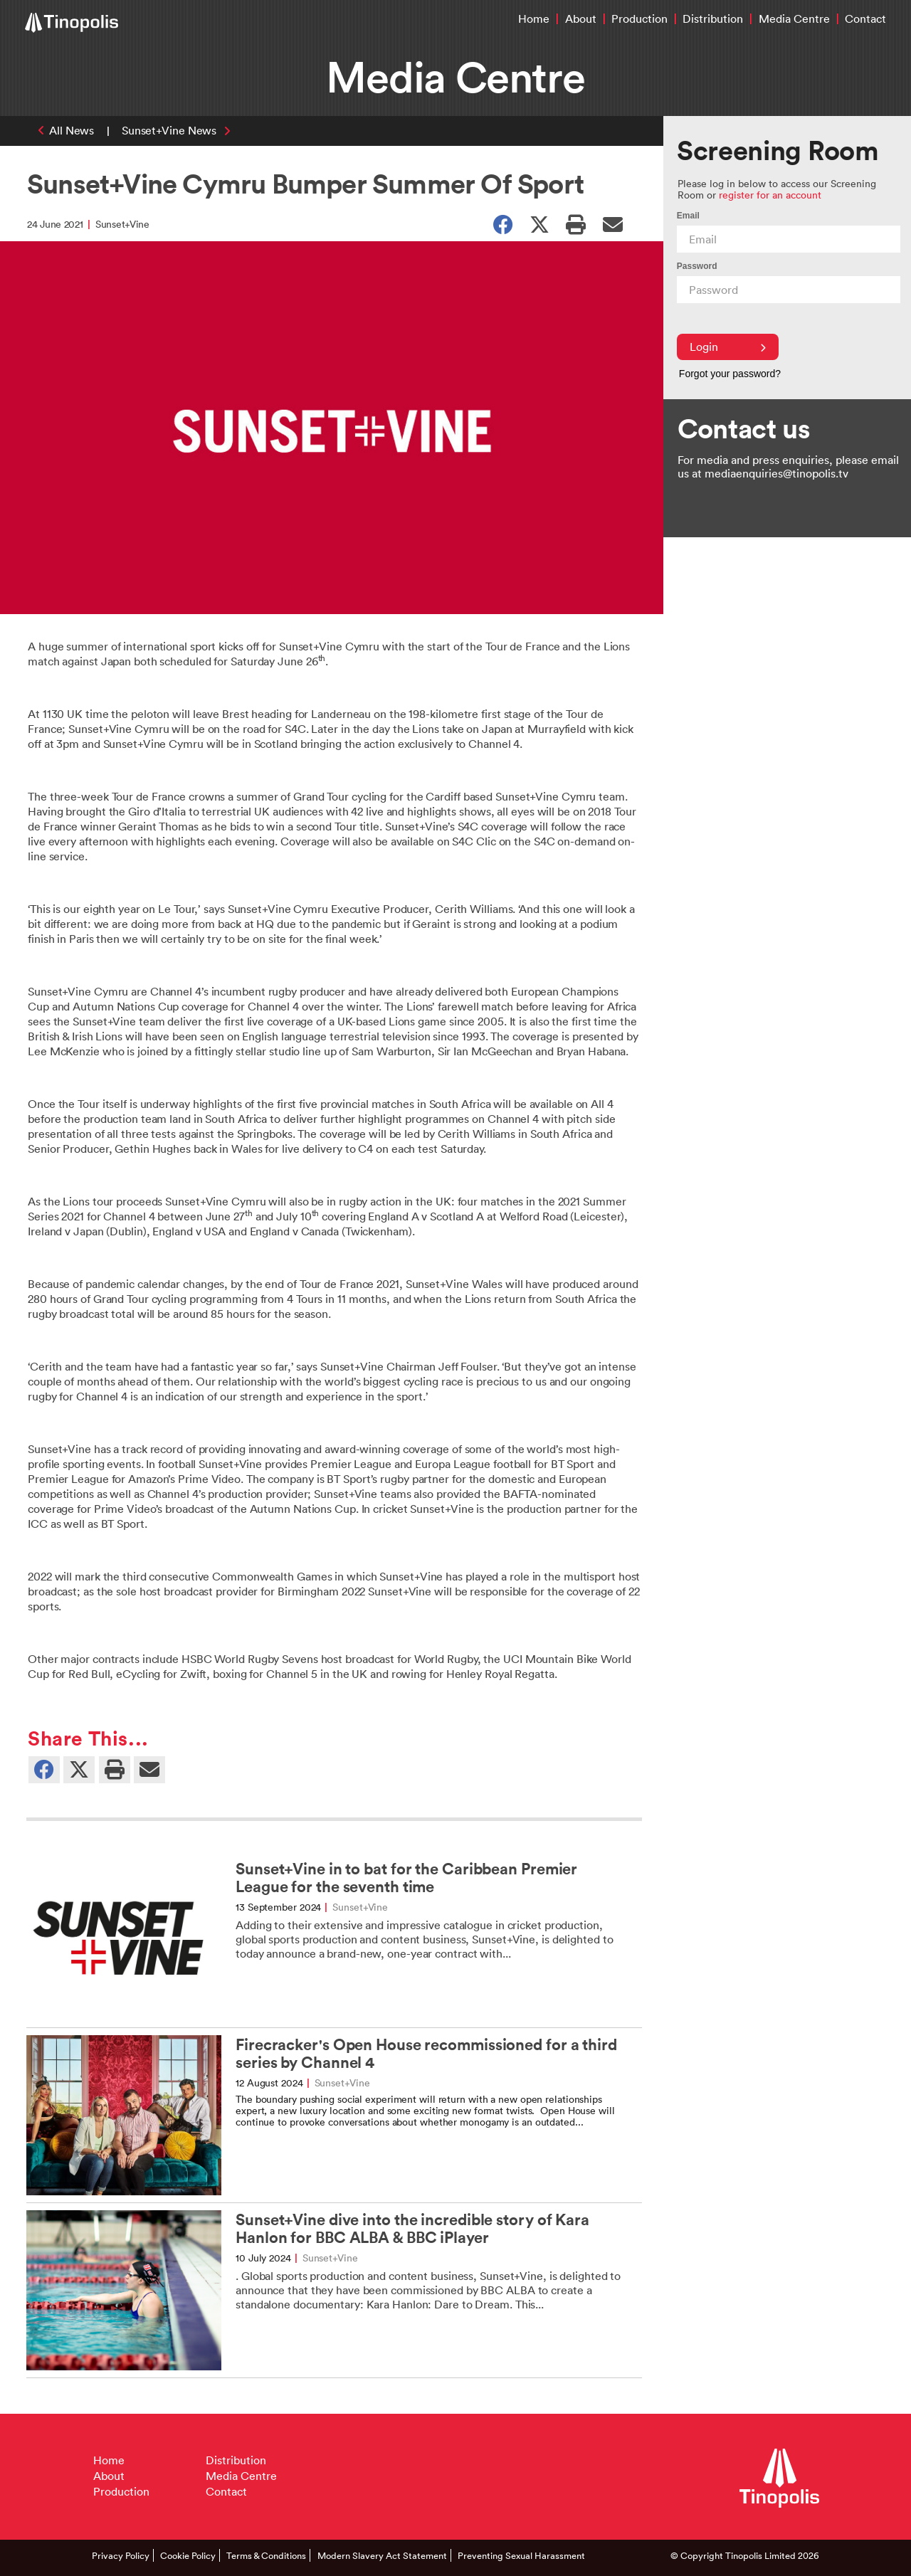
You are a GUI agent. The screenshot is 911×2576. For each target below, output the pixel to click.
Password (697, 266)
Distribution (713, 18)
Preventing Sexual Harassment (521, 2555)
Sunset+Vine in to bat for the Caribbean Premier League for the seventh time (406, 1877)
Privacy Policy (120, 2555)
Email (688, 216)
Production (639, 18)
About (580, 18)
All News (71, 130)
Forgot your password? (730, 373)
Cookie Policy (188, 2555)
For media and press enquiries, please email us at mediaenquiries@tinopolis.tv (788, 466)
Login (728, 346)
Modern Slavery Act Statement (382, 2555)
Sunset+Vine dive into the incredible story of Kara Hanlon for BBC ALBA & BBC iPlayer (412, 2228)
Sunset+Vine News (169, 130)
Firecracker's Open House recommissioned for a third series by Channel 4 (426, 2053)
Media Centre (794, 18)
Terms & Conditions (266, 2555)
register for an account (770, 194)
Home (533, 18)
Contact (865, 18)
